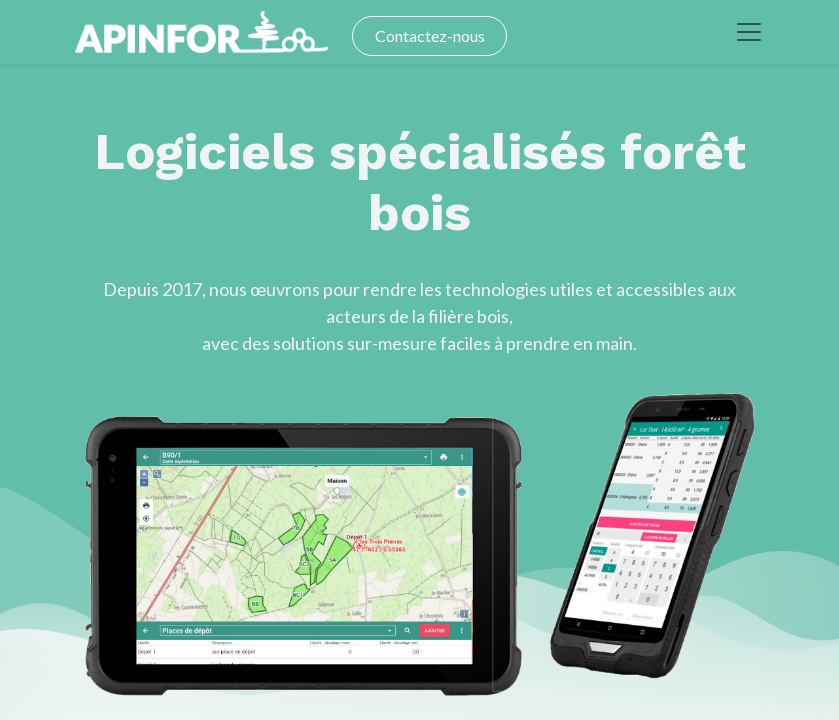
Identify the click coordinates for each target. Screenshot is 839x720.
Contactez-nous (430, 35)
